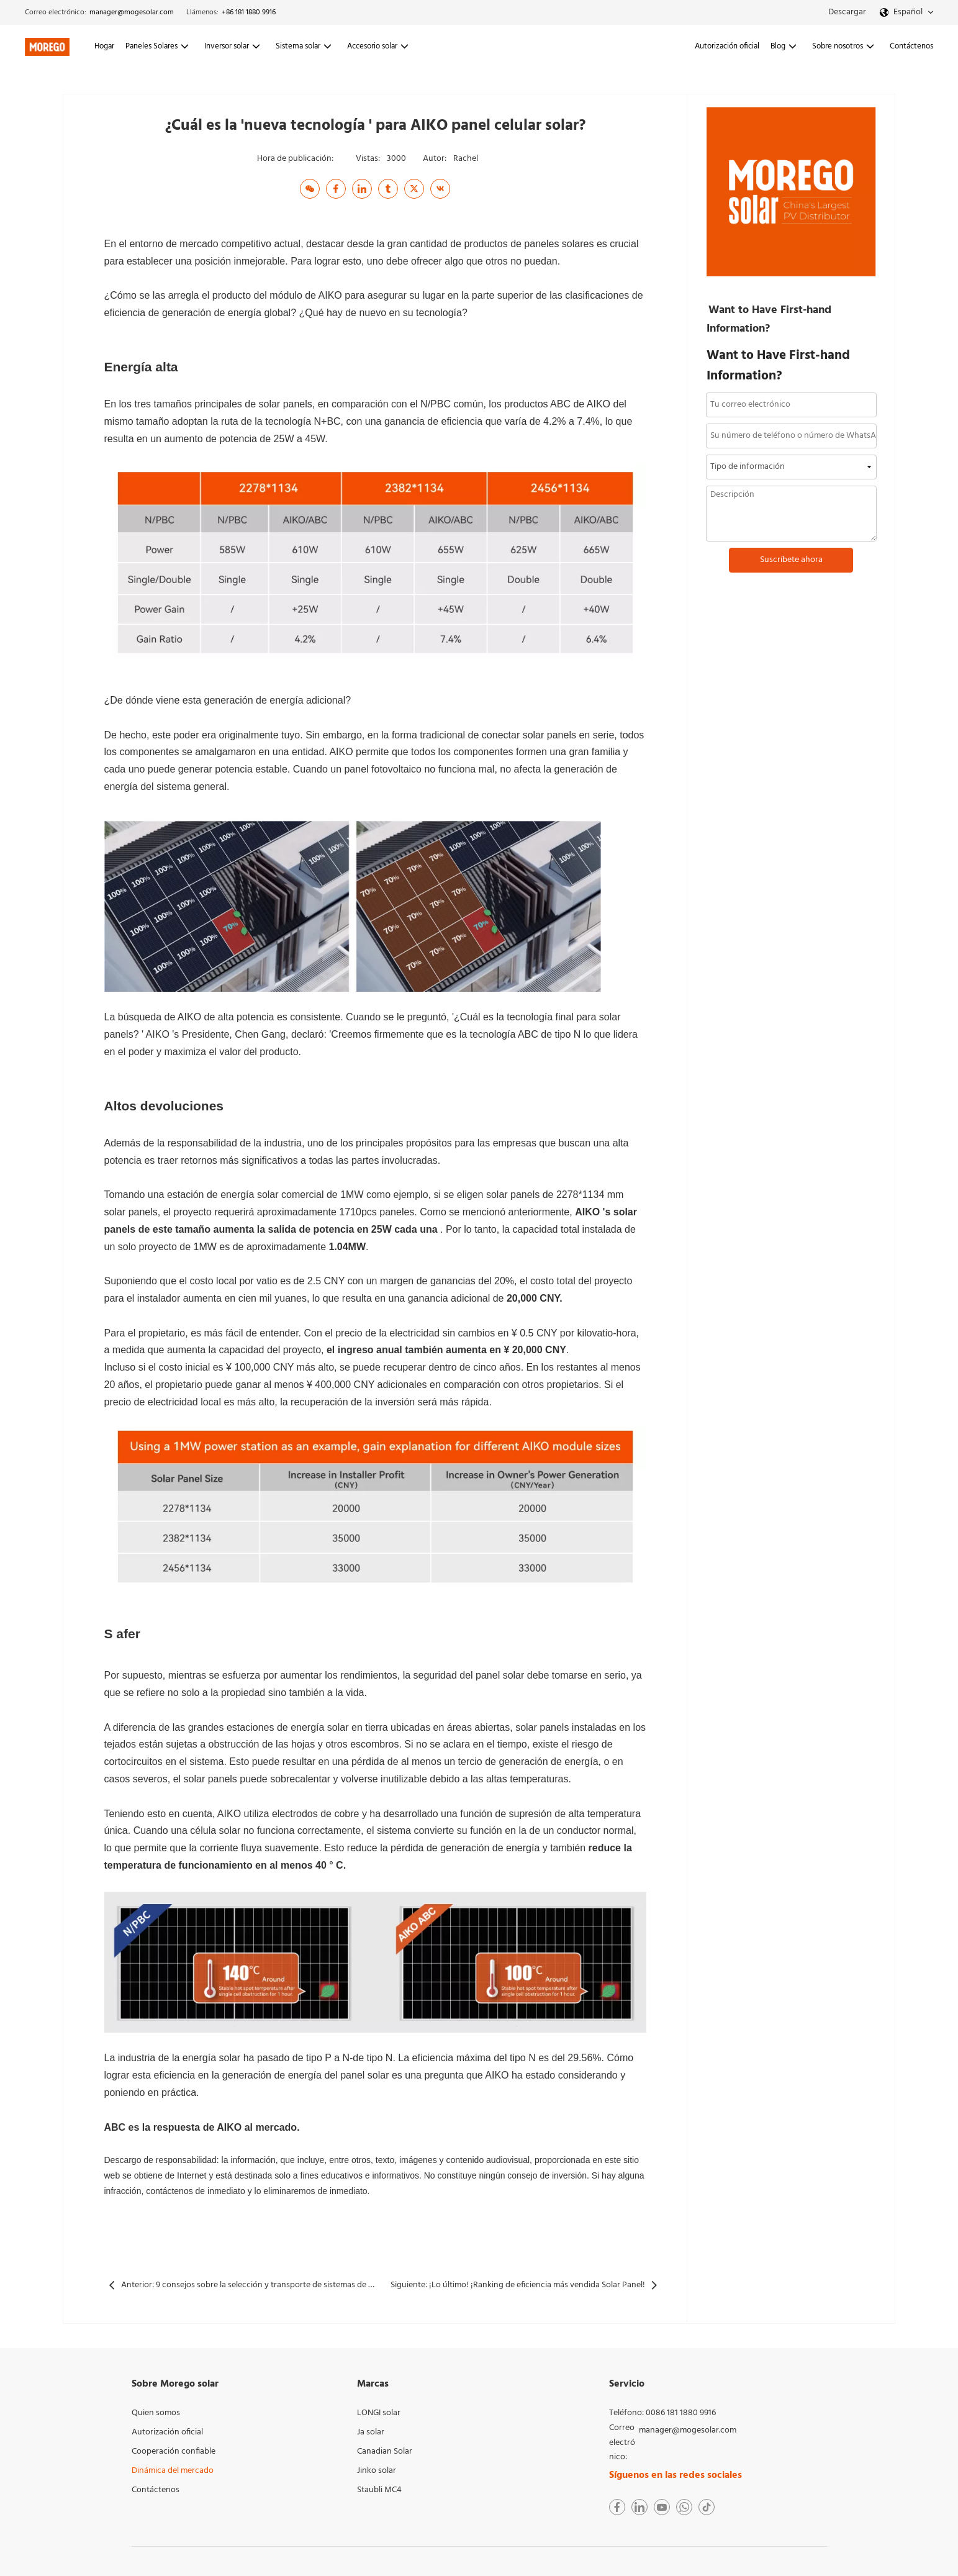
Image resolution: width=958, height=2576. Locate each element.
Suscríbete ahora (791, 560)
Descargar (847, 12)
